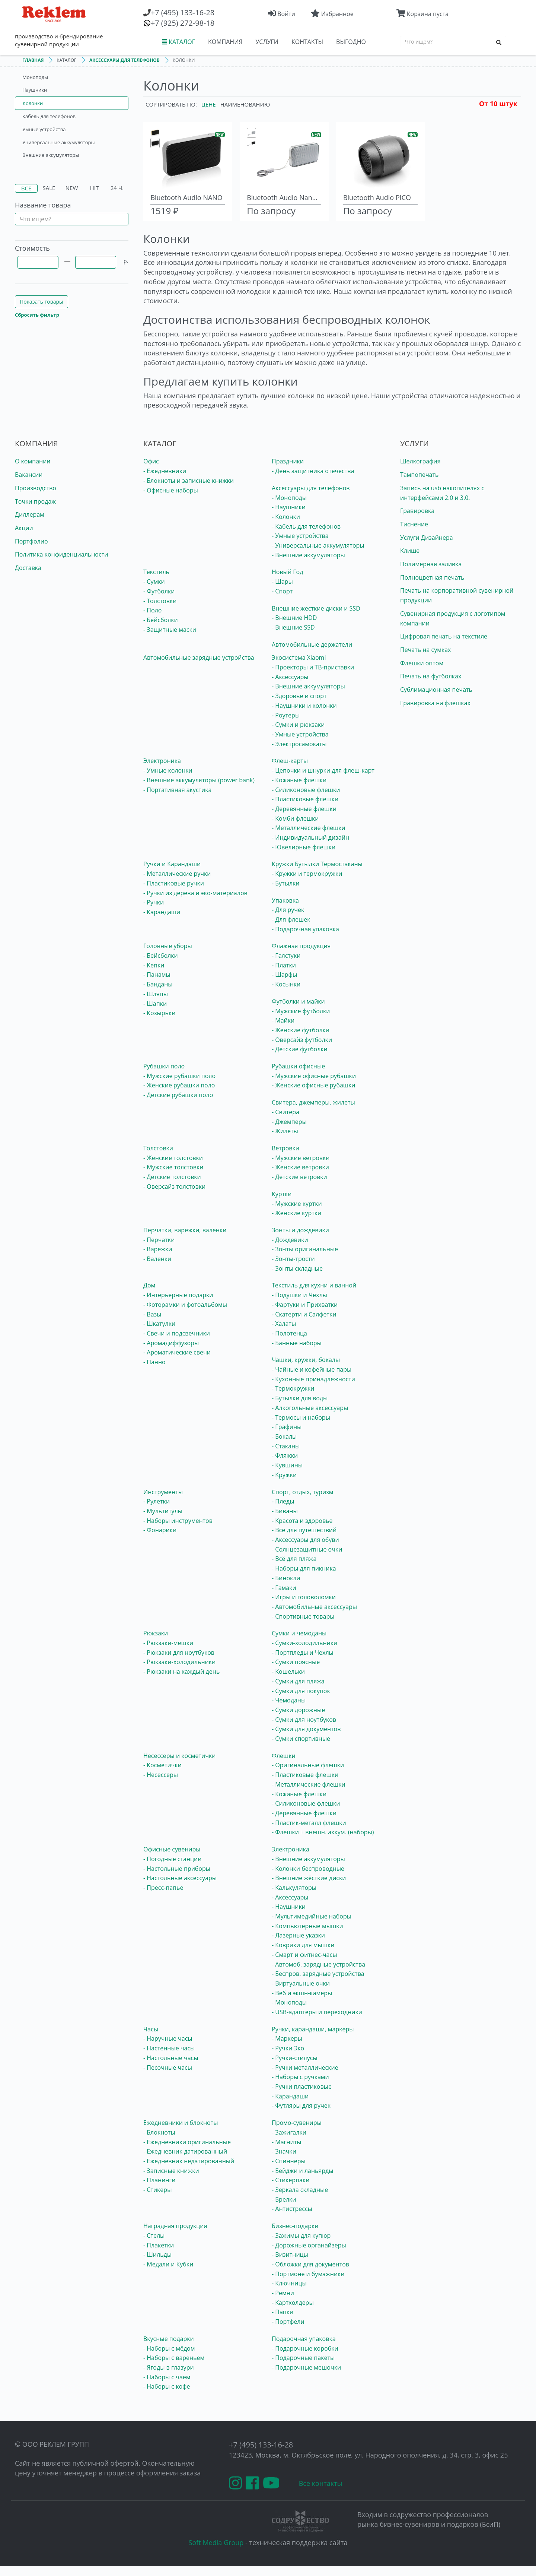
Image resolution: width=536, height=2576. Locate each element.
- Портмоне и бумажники (308, 2274)
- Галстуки (286, 955)
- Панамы (156, 974)
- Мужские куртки (297, 1204)
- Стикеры (157, 2190)
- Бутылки (286, 883)
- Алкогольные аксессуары (310, 1408)
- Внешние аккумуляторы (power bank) (199, 780)
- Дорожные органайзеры (309, 2245)
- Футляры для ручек (301, 2105)
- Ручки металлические (305, 2067)
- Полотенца (289, 1333)
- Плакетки (158, 2245)
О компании (33, 461)
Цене (208, 104)
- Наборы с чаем (167, 2377)
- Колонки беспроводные (308, 1868)
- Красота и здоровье (302, 1521)
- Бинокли (286, 1578)
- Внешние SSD (293, 627)
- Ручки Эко (288, 2048)
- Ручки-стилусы (295, 2058)
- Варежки (157, 1249)
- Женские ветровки (300, 1167)
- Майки (283, 1020)
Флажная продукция (301, 946)
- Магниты (287, 2142)
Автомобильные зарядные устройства (198, 657)
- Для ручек (288, 910)
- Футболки (159, 591)
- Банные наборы (297, 1343)
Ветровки (285, 1148)
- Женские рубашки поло (179, 1085)
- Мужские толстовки (173, 1167)
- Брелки (284, 2199)
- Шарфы (284, 974)
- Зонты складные (297, 1268)
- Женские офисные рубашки (313, 1085)
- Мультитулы (162, 1511)
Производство (35, 488)
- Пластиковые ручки (173, 883)
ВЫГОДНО (351, 42)
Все (26, 188)
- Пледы (283, 1501)
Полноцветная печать (432, 577)
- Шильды (157, 2254)
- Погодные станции (172, 1859)
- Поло (152, 610)
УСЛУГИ (266, 42)
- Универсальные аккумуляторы (318, 545)
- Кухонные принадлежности (313, 1379)
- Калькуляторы (294, 1887)
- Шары (282, 581)
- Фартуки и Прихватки (305, 1304)
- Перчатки (159, 1240)
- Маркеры (287, 2038)
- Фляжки (285, 1455)
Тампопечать (419, 474)
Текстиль (156, 572)
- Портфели (288, 2321)
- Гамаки (284, 1588)
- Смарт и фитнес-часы (304, 1955)
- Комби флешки (295, 818)
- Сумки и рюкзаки (298, 724)
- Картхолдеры (293, 2302)
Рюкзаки (155, 1633)
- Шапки (155, 1003)
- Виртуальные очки (301, 1983)
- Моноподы (289, 498)
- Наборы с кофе (166, 2386)
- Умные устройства (300, 536)
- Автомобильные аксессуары (314, 1607)
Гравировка (417, 511)
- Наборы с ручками (300, 2077)
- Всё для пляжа (294, 1559)
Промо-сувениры (297, 2123)
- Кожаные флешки (299, 780)
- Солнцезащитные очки (307, 1549)
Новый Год (287, 572)
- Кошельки (288, 1671)
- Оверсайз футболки (302, 1040)
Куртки (282, 1194)
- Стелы (154, 2235)
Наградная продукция (175, 2226)
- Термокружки (293, 1388)
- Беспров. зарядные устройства (318, 1974)
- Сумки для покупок (301, 1691)
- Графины (287, 1427)
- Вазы (152, 1314)
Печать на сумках (425, 650)
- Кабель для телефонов (306, 526)
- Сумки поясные (296, 1662)
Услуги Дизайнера (426, 537)
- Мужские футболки (301, 1011)
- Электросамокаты (299, 744)
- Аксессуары (290, 677)
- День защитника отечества (313, 471)
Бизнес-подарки (295, 2226)
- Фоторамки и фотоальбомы (185, 1304)
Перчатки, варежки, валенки (184, 1230)
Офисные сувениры (172, 1849)
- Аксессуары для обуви (305, 1540)
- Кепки (153, 965)
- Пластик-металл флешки (309, 1823)
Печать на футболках (430, 676)
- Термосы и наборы (301, 1417)
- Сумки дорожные (298, 1710)
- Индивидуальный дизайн (310, 837)
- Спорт (282, 591)
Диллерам (29, 514)
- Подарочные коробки (305, 2348)
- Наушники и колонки (304, 705)
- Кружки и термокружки (307, 873)
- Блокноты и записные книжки (188, 480)
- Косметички (162, 1765)
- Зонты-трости (293, 1259)
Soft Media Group (216, 2542)
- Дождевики (290, 1240)
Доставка (28, 568)
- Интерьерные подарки (178, 1295)
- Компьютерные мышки (307, 1926)
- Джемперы (289, 1122)
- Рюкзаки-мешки (168, 1643)
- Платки (284, 965)
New (72, 187)
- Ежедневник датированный (185, 2151)
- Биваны (285, 1511)
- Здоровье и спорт (299, 696)
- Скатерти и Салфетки (304, 1314)
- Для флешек (291, 919)
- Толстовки (159, 601)
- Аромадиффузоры (171, 1343)
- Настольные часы (170, 2058)
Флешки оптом (421, 663)
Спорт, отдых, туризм (303, 1492)
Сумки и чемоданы (299, 1633)
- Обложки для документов (310, 2264)
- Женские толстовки (173, 1158)
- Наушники (289, 507)
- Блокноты (159, 2132)
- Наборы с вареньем (173, 2358)
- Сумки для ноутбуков (304, 1719)
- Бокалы (284, 1436)
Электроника (162, 761)
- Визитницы (290, 2254)
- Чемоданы (289, 1700)
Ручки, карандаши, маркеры (313, 2029)
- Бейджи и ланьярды (303, 2171)
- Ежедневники (164, 471)
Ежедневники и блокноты (180, 2123)
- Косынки (286, 984)
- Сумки (154, 581)
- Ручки (153, 902)
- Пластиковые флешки (305, 799)
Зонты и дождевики (300, 1230)
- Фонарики (159, 1530)
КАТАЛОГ (178, 42)
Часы (150, 2029)
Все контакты (320, 2483)
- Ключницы (289, 2283)
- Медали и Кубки (168, 2264)
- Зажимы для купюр (301, 2235)
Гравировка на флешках (435, 703)
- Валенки (157, 1259)
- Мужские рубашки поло (179, 1076)
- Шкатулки (159, 1323)
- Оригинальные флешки (308, 1765)
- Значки (284, 2151)
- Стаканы (286, 1446)
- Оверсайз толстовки (174, 1186)
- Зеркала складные (300, 2190)
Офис (151, 461)
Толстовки (158, 1148)
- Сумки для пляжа (298, 1681)
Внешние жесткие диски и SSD (316, 608)
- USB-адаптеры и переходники (317, 2012)
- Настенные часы (169, 2048)
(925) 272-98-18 (182, 23)
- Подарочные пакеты (303, 2358)
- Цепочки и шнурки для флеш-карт (323, 770)
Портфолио (31, 541)
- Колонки (286, 517)
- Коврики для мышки (303, 1945)
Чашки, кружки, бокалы (306, 1360)
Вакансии (29, 474)
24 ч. (117, 187)
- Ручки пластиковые (302, 2086)
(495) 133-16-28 (182, 12)
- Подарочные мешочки (306, 2367)
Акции (24, 528)
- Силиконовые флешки (306, 790)
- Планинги (159, 2180)
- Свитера (285, 1112)
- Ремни (283, 2293)
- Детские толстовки (172, 1177)
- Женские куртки (296, 1213)
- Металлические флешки (308, 828)
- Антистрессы (292, 2209)
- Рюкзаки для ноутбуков (178, 1652)
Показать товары (41, 301)
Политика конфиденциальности (61, 554)
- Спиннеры (289, 2161)
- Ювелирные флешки (303, 847)
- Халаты (284, 1323)
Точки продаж (35, 501)
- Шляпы (155, 994)
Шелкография (420, 461)
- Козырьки (159, 1013)
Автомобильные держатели (312, 644)
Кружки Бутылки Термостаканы (317, 864)
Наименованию (245, 104)
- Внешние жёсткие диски (309, 1878)
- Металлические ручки (177, 873)
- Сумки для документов (306, 1729)
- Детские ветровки (299, 1177)
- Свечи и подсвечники (176, 1333)
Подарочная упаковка (304, 2339)
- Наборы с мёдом (169, 2348)
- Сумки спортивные (301, 1738)
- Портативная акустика (177, 790)
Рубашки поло (164, 1066)
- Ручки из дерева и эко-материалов (195, 893)
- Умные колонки (167, 770)
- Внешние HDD (294, 618)
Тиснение (414, 524)
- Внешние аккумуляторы (308, 555)
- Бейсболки (160, 620)
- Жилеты (285, 1131)
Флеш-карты (290, 761)
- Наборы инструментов (178, 1521)
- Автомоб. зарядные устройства (318, 1964)
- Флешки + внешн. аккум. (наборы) (323, 1832)
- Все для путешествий (304, 1530)
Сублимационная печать (436, 689)
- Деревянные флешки (304, 809)
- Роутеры (286, 715)
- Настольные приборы (176, 1868)
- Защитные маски (169, 629)
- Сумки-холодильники (304, 1643)
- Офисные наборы (170, 490)
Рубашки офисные (298, 1066)
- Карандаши (161, 912)
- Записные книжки (171, 2171)
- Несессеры (160, 1775)
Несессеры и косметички (179, 1756)
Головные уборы (167, 946)
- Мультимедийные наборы (311, 1916)
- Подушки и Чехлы (299, 1295)
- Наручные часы (167, 2038)
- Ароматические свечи (177, 1352)
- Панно (154, 1362)
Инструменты (163, 1492)
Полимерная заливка (431, 564)
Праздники (288, 461)
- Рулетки (156, 1501)
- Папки (282, 2312)
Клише (409, 550)
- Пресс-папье (163, 1887)
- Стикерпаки (290, 2180)
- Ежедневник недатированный (188, 2161)
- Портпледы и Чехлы (303, 1652)
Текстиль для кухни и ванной (314, 1285)
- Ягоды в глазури (168, 2367)
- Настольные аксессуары (180, 1878)
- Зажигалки (289, 2132)
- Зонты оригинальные (305, 1249)
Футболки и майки (298, 1001)
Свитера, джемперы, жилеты (313, 1102)
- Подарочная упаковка (305, 929)
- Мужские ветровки (300, 1158)
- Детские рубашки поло (178, 1095)
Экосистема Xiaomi (299, 657)
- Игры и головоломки (304, 1597)
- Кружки (284, 1475)
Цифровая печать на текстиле (443, 636)
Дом (149, 1285)
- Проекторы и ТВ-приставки (313, 667)
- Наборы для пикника (304, 1568)
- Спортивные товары (303, 1616)
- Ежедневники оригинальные (187, 2142)
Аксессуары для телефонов (311, 488)
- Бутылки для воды (300, 1398)
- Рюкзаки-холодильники (179, 1662)
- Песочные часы (167, 2067)
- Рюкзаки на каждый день (181, 1671)
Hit (94, 187)
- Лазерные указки (298, 1935)
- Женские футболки (300, 1030)
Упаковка (285, 900)
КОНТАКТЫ (307, 42)
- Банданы (158, 984)
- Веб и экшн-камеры (302, 1993)
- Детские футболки (300, 1049)
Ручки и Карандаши (172, 864)
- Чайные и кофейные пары (311, 1369)
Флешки (284, 1756)
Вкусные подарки (168, 2339)
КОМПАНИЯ (225, 42)
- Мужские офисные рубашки (314, 1076)
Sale (49, 187)
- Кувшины (287, 1465)
